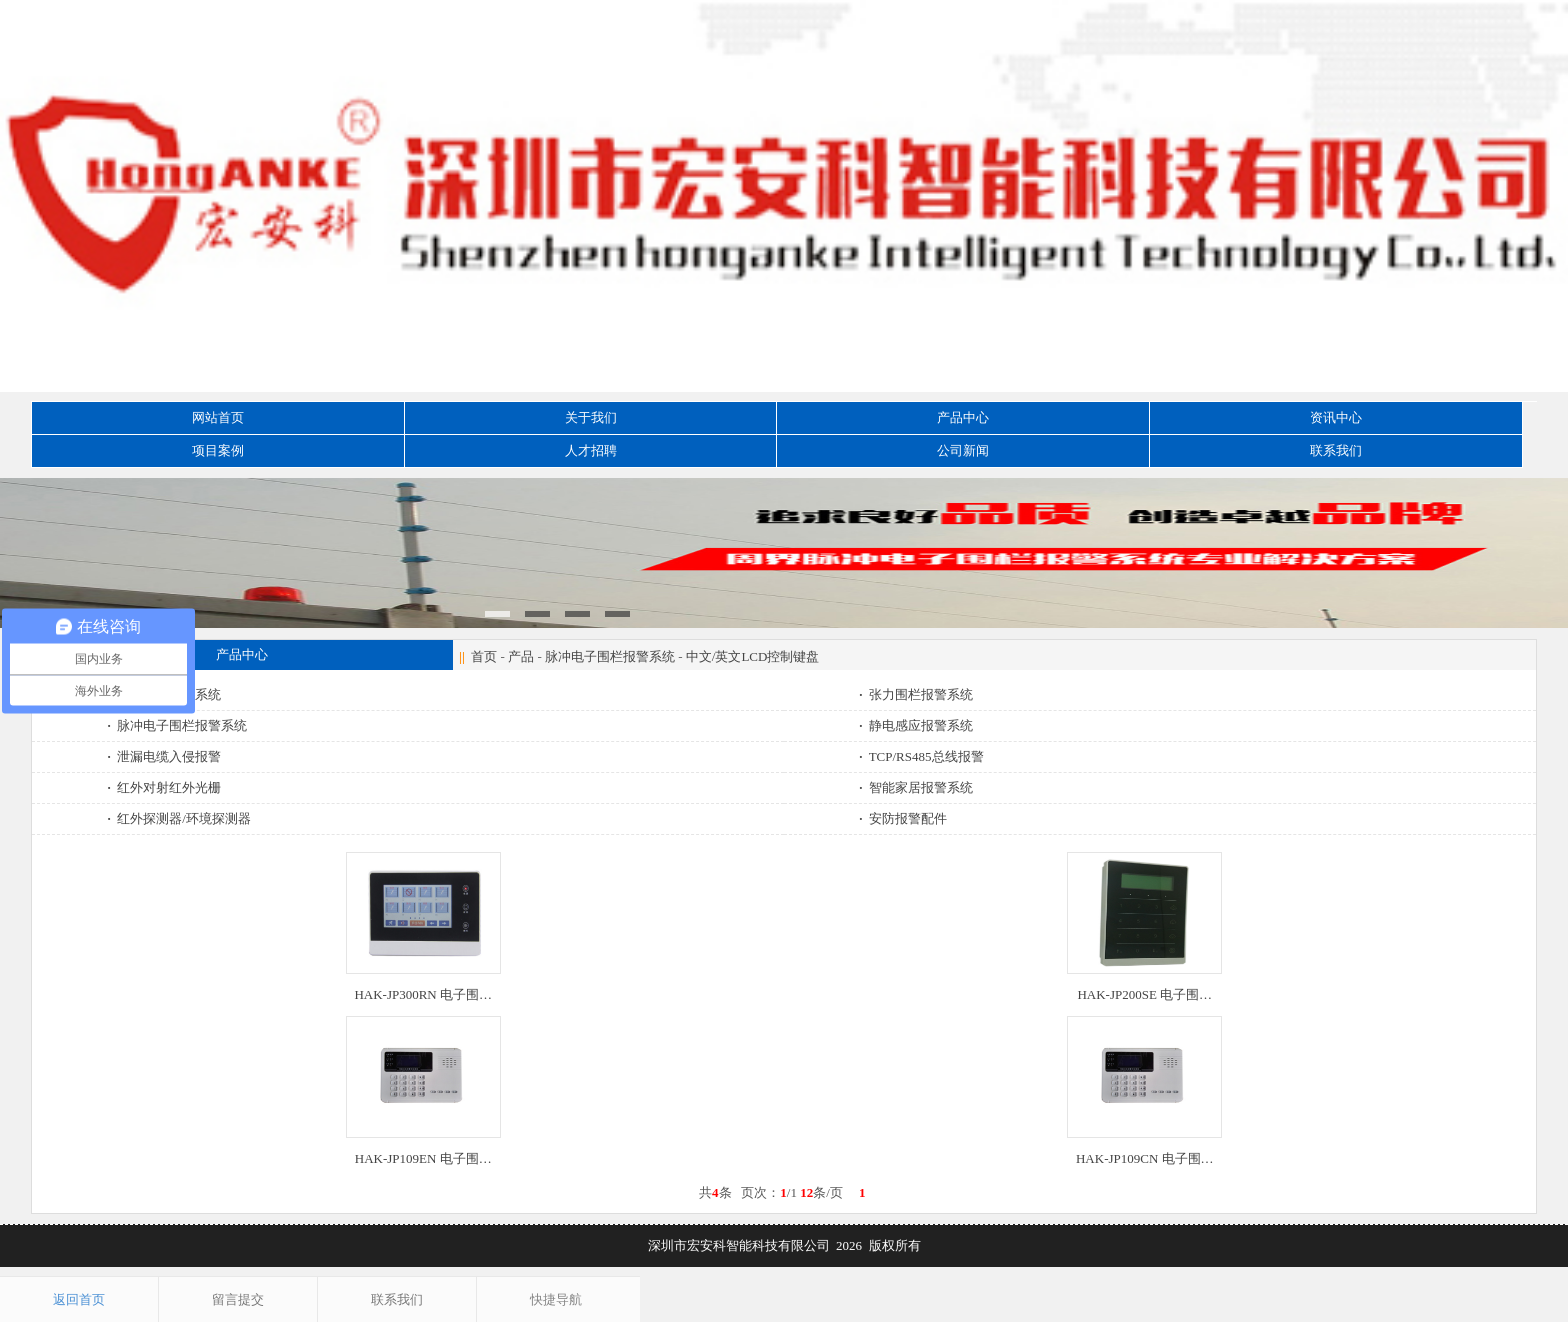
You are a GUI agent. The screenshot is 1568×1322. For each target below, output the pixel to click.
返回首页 (79, 1299)
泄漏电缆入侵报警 (166, 756)
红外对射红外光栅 (166, 787)
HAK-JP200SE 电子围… (1144, 994)
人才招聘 (591, 450)
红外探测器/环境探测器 (181, 818)
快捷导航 (556, 1299)
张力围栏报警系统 (917, 694)
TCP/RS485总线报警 (923, 756)
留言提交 (238, 1299)
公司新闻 (963, 450)
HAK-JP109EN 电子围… (423, 1158)
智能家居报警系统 (917, 787)
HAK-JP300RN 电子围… (423, 994)
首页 (484, 656)
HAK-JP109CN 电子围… (1145, 1158)
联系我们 (1336, 450)
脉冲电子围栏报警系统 (610, 656)
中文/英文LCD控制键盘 (753, 656)
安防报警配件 (904, 818)
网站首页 (218, 417)
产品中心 (963, 417)
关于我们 (591, 417)
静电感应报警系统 (917, 725)
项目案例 (218, 450)
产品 (521, 656)
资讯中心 (1336, 417)
